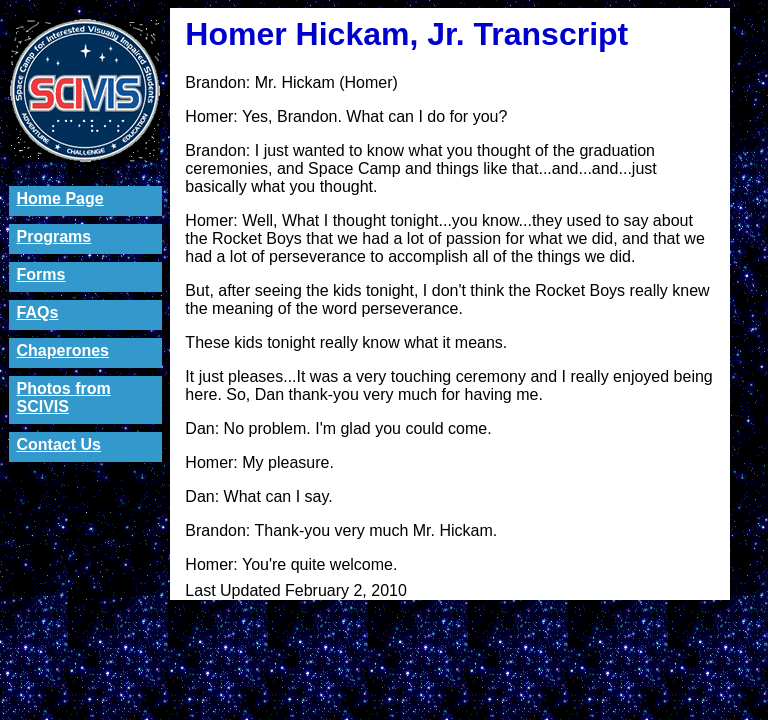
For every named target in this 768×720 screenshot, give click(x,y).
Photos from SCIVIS (64, 397)
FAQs (38, 312)
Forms (41, 274)
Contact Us (59, 444)
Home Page (60, 198)
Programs (54, 236)
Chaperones (63, 350)
